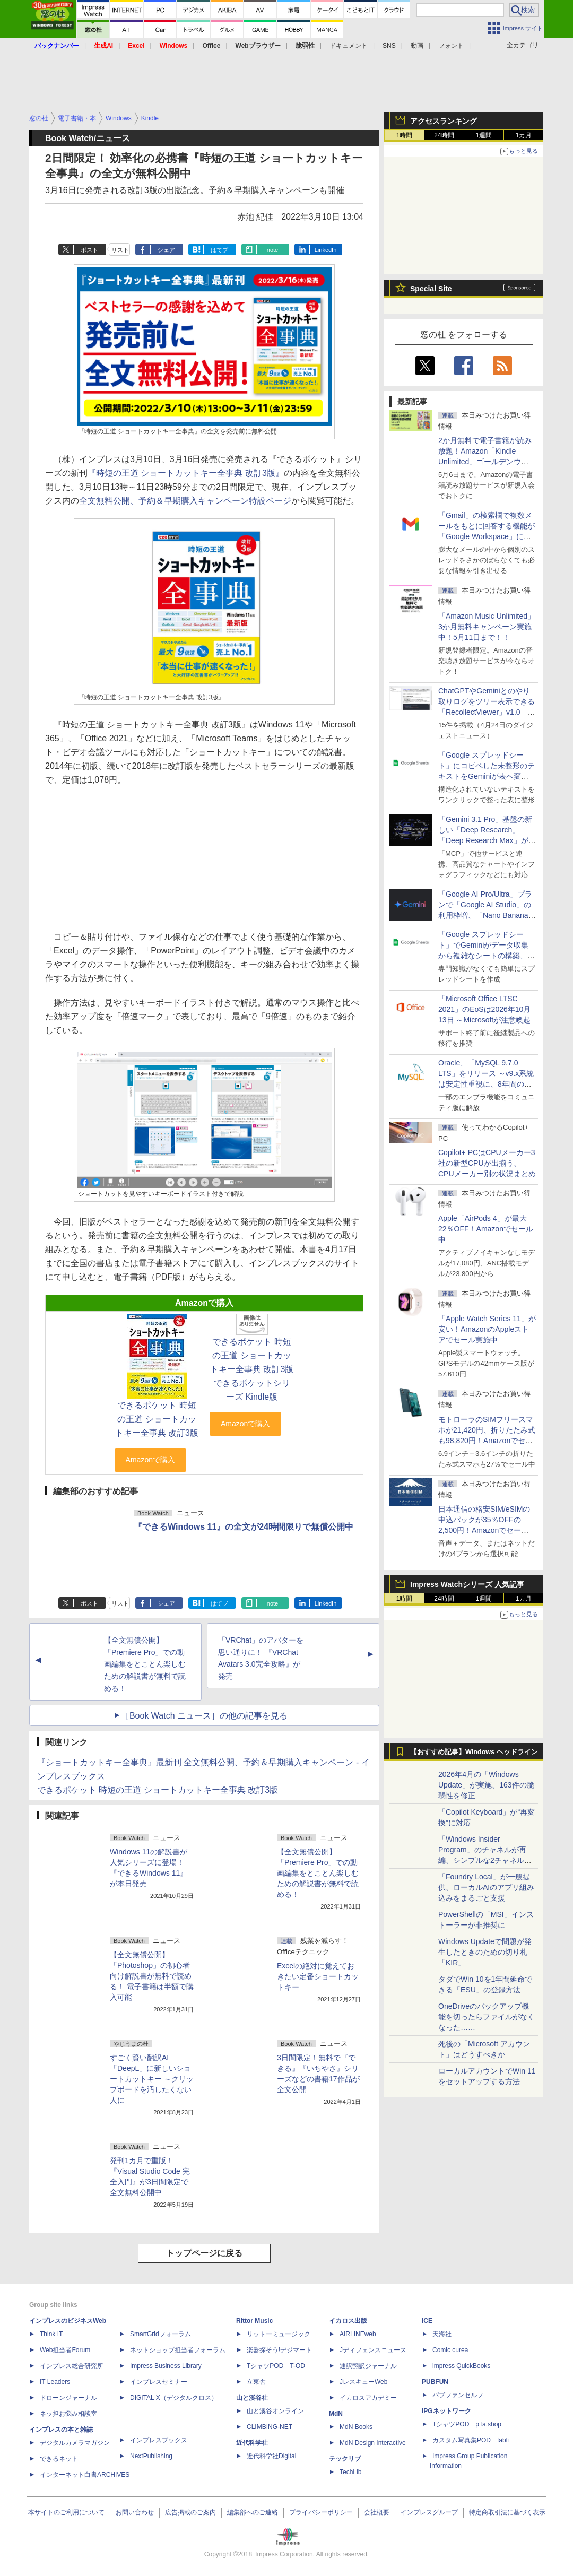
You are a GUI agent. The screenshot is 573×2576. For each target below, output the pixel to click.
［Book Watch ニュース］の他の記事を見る (204, 1715)
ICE (427, 2321)
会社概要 (376, 2512)
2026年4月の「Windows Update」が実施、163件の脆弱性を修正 (486, 1785)
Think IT (51, 2334)
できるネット (59, 2458)
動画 (417, 45)
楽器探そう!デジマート (279, 2350)
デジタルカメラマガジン (75, 2443)
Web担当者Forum (65, 2350)
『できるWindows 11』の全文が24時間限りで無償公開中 (243, 1526)
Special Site (431, 288)
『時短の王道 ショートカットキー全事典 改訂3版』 (186, 473)
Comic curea (450, 2350)
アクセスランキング (443, 121)
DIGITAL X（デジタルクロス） (174, 2397)
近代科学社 (252, 2443)
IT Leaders (55, 2382)
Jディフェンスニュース (373, 2350)
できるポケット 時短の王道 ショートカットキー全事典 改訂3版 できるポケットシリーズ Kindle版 (251, 1369)
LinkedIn (326, 250)
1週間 (484, 135)
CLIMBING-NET (269, 2427)
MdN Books (356, 2427)
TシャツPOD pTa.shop (466, 2424)
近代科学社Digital (271, 2456)
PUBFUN (435, 2382)
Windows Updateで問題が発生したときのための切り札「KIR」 (485, 1952)
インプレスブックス (158, 2440)
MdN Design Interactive (373, 2443)
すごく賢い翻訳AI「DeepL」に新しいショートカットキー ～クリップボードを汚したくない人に (152, 2078)
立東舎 (256, 2382)
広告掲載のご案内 (190, 2512)
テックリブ (345, 2458)
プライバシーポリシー (321, 2512)
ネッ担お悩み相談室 (68, 2413)
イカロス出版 (348, 2321)
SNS (389, 45)
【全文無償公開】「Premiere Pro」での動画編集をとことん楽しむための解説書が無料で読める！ (145, 1664)
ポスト (89, 250)
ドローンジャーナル (68, 2397)
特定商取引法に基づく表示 (507, 2512)
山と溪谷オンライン (275, 2411)
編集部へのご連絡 (252, 2512)
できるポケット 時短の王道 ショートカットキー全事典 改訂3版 (156, 1419)
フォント (451, 45)
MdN (336, 2413)
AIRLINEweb (358, 2334)
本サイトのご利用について (66, 2512)
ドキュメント (348, 45)
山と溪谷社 (252, 2397)
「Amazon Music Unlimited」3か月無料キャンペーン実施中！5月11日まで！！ (486, 626)
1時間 (404, 135)
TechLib (350, 2472)
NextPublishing (151, 2456)
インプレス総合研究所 (71, 2366)
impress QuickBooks (461, 2366)
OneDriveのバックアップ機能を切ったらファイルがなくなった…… (486, 2017)
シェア (166, 250)
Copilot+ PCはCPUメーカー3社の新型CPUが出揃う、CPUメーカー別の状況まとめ (487, 1163)
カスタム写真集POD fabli (470, 2440)
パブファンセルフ (457, 2395)
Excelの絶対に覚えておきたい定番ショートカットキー (318, 1976)
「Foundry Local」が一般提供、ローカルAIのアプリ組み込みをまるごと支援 (486, 1887)
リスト (120, 250)
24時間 (444, 135)
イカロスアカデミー (368, 2397)
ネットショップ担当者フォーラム (177, 2350)
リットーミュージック (278, 2334)
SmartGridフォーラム (160, 2334)
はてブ (219, 250)
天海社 (442, 2334)
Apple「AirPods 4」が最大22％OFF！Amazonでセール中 (485, 1229)
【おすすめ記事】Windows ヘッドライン (474, 1752)
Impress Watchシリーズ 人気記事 (467, 1584)
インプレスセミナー (158, 2382)
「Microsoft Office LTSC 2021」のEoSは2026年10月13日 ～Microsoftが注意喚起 (484, 1009)
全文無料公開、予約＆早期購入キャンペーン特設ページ (185, 500)
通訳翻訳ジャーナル (368, 2366)
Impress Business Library (166, 2366)
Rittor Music (254, 2321)
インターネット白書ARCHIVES (84, 2474)
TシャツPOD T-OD (276, 2366)
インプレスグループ (429, 2512)
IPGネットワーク (446, 2411)
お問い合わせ (135, 2512)
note (272, 250)
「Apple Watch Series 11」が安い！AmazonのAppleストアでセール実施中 (487, 1329)
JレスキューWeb (363, 2382)
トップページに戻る (204, 2253)
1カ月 (524, 135)
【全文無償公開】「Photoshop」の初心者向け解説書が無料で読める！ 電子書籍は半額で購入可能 (152, 1975)
